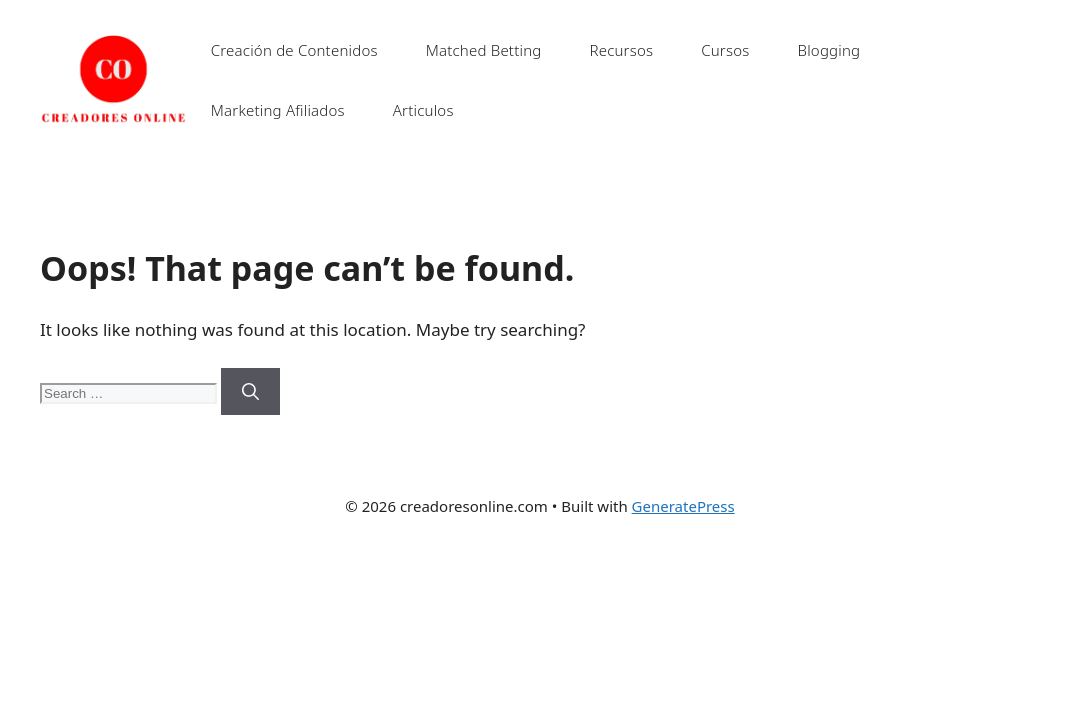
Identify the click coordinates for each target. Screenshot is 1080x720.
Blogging (828, 50)
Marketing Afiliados (278, 110)
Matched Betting (484, 50)
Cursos (725, 50)
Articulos (423, 110)
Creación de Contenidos (294, 50)
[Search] (250, 392)
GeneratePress (683, 506)
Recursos (621, 50)
